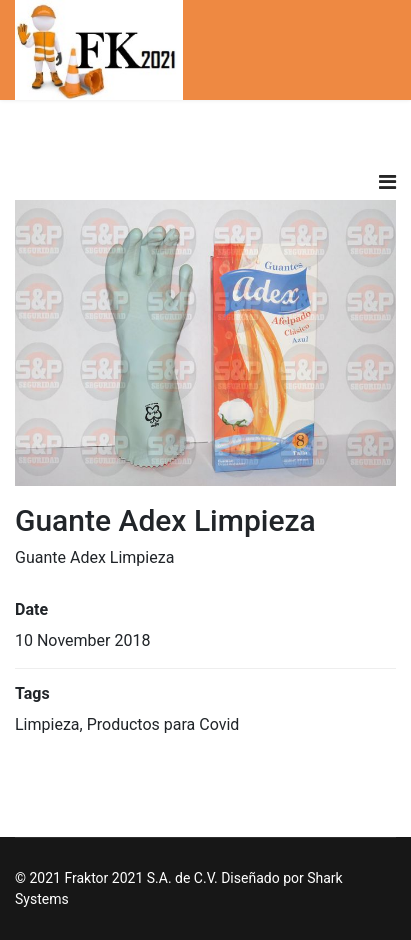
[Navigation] (387, 182)
